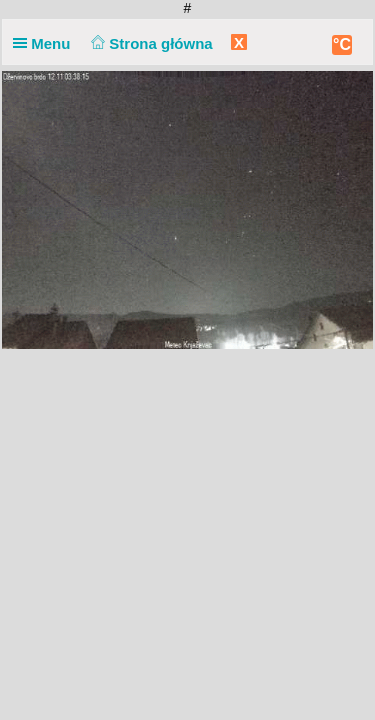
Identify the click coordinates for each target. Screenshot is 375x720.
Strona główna (150, 43)
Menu (46, 43)
